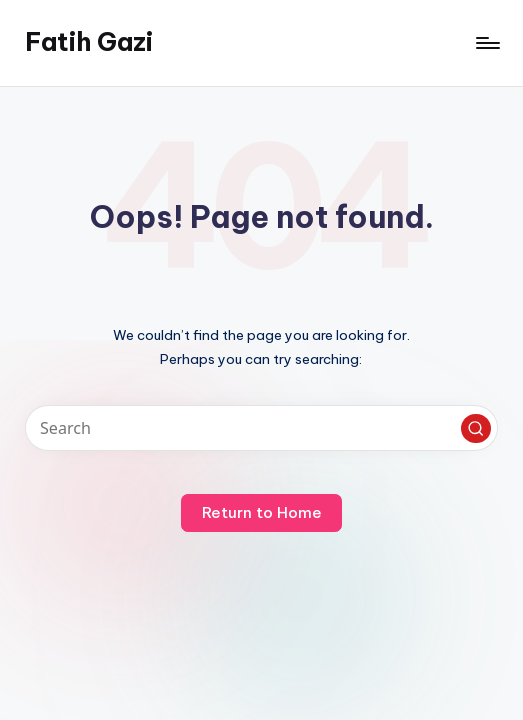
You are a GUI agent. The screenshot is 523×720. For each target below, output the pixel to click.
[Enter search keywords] (261, 428)
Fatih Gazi (89, 42)
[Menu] (486, 43)
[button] (476, 429)
